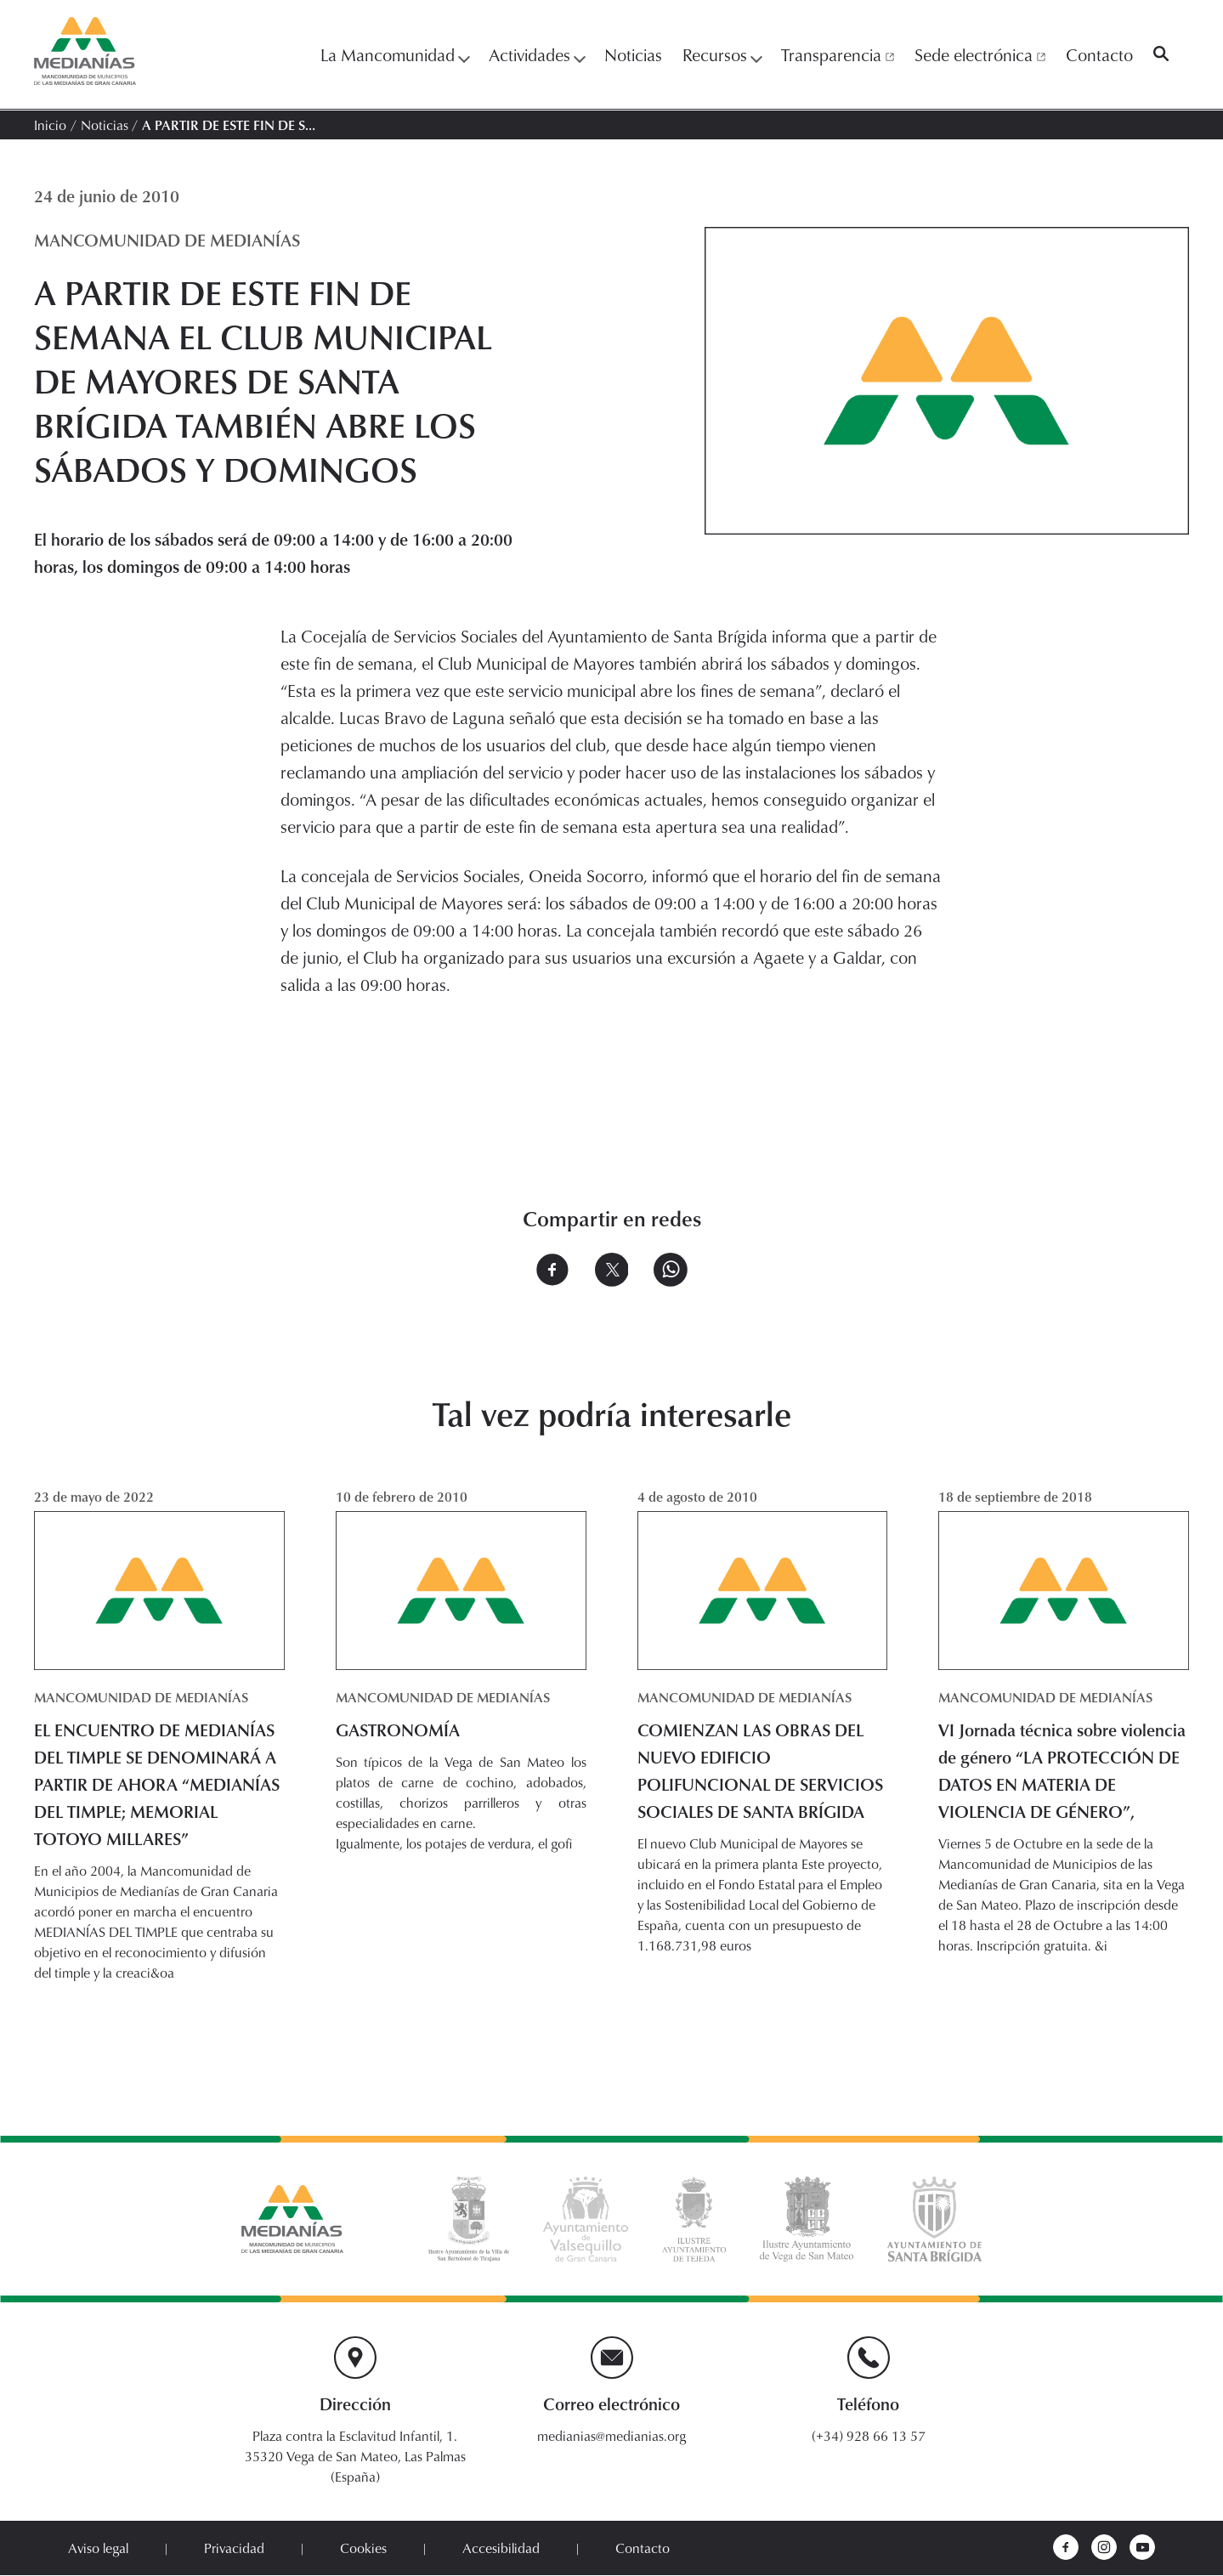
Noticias (633, 54)
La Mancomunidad (394, 54)
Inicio (50, 125)
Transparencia (837, 54)
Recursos (721, 54)
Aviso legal (98, 2548)
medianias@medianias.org (611, 2436)
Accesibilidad (501, 2548)
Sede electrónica (979, 54)
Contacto (1099, 54)
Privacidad (234, 2548)
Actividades (536, 54)
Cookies (363, 2548)
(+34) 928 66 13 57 (869, 2436)
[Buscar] (1161, 54)
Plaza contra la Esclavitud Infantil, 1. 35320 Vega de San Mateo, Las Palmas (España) (355, 2457)
